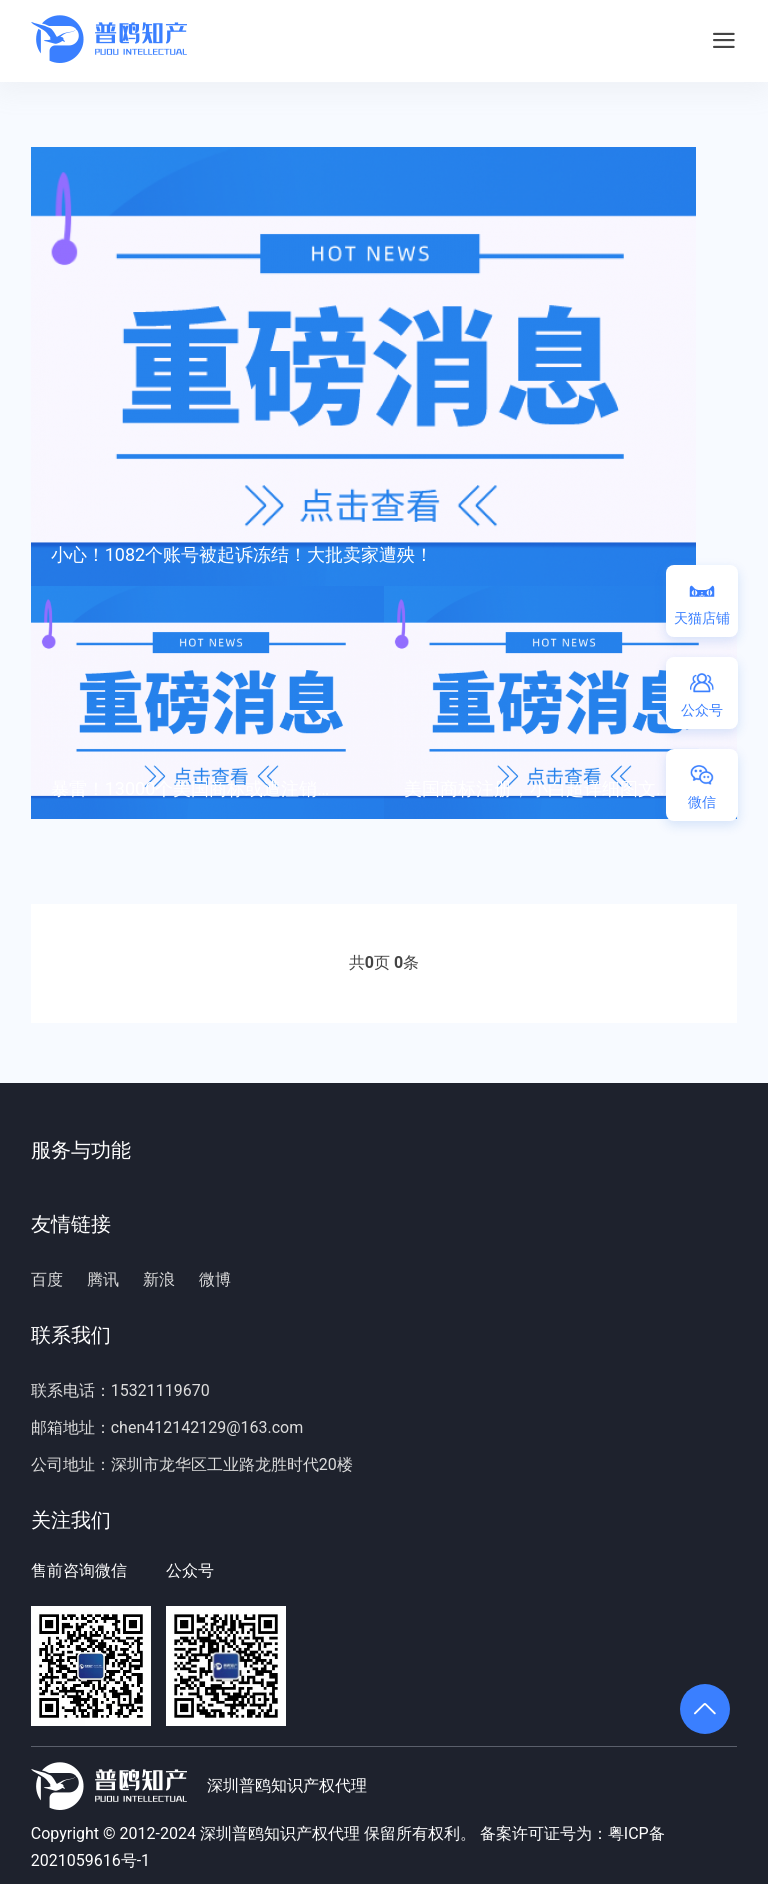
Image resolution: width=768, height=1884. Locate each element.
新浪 (159, 1279)
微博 (215, 1279)
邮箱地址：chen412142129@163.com (167, 1427)
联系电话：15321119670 (120, 1390)
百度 (47, 1279)
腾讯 (103, 1279)
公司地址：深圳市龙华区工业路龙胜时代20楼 (192, 1464)
